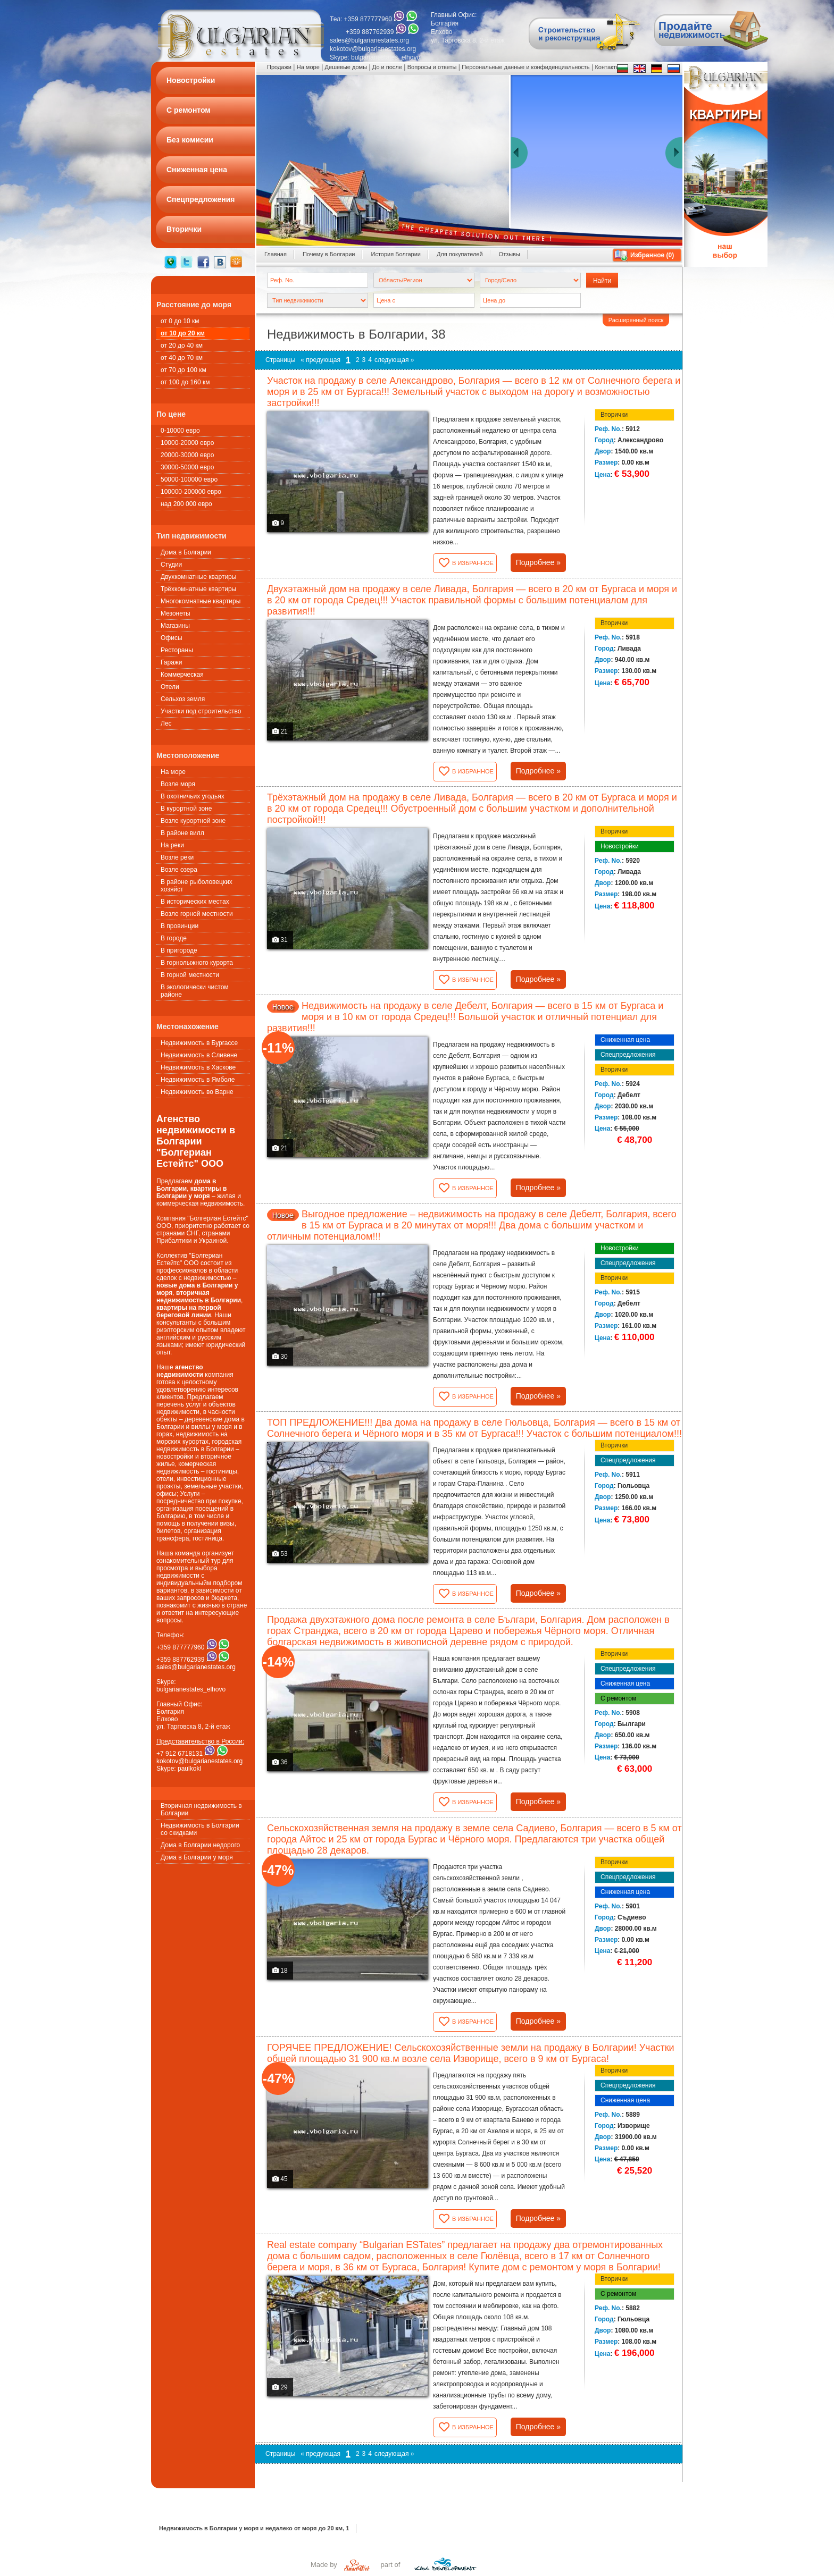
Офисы (171, 638)
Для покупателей (460, 254)
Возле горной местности (197, 913)
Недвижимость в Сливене (199, 1055)
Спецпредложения (628, 1054)
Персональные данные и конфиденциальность (525, 67)
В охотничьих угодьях (192, 796)
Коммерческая (182, 674)
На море (173, 772)
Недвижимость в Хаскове (198, 1067)
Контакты (607, 67)
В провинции (179, 926)
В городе (174, 938)
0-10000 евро (180, 430)
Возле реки (177, 857)
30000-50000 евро (187, 467)
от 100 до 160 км (185, 382)
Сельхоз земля (183, 699)
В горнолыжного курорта (197, 962)
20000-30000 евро (187, 455)
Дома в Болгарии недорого (200, 1845)
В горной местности (190, 975)
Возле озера (179, 869)
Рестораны (177, 650)
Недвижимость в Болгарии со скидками (200, 1829)
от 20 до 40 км (182, 345)
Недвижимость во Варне (197, 1092)
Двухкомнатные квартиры (198, 576)
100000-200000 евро (191, 491)
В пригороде (179, 950)
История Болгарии (396, 254)
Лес (166, 723)
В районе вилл (182, 833)
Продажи (279, 67)
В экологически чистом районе (195, 990)
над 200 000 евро (186, 504)
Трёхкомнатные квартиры (198, 589)
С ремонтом (618, 1698)
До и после (387, 67)
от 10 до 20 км (183, 333)
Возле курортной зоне (193, 820)
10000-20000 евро (187, 443)
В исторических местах (195, 901)
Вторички (614, 414)
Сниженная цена (625, 1039)
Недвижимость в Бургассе (199, 1043)
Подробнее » (538, 562)
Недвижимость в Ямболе (198, 1079)
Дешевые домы (346, 67)
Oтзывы (509, 254)
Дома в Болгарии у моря (197, 1857)
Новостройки (620, 846)
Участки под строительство (201, 711)
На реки (172, 845)
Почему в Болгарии (329, 254)
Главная (275, 254)
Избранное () (652, 255)
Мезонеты (175, 613)
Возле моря (178, 784)
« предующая (320, 360)
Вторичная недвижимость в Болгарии (201, 1809)
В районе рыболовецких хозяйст (196, 885)
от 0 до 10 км (180, 321)
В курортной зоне (186, 808)
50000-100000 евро (189, 479)
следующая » (394, 360)
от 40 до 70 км (182, 357)
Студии (171, 564)
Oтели (170, 687)
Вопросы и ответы (432, 67)
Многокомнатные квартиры (200, 601)
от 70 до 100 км (183, 370)
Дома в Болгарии (186, 552)
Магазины (175, 625)
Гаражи (171, 662)
